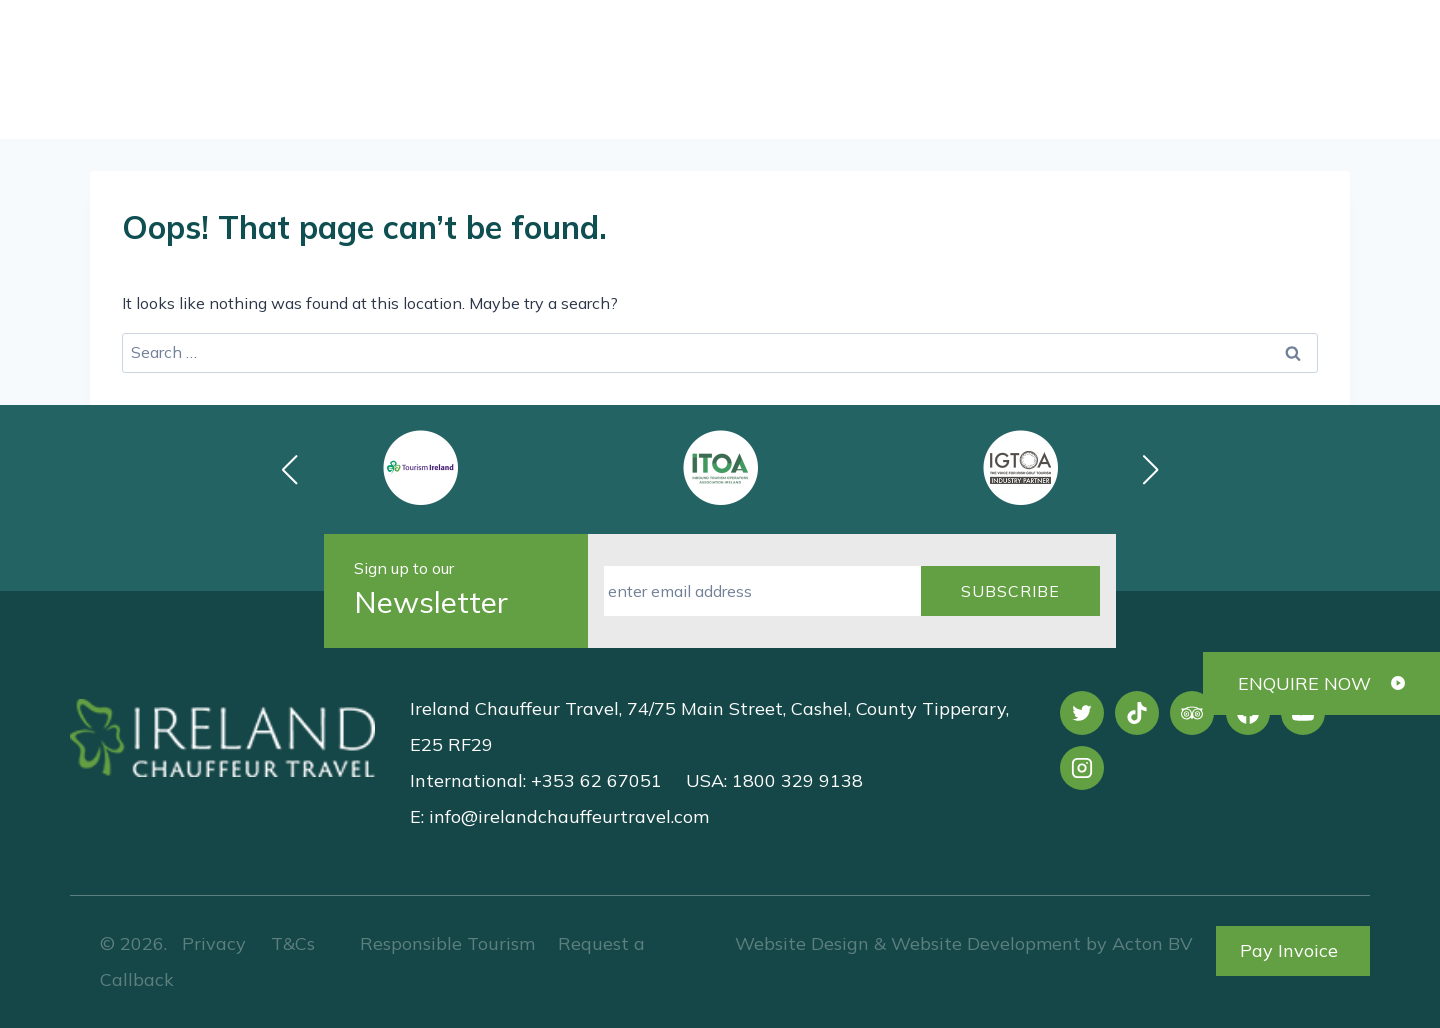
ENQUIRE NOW (1304, 683)
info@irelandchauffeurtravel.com (569, 816)
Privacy (214, 943)
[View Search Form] (1242, 47)
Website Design (802, 943)
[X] (1082, 713)
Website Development (986, 943)
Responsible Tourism (447, 943)
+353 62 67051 (1062, 47)
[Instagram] (1082, 768)
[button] (1151, 470)
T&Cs (290, 943)
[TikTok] (1137, 713)
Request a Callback (1240, 99)
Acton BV (1152, 943)
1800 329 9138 (832, 47)
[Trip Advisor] (1192, 713)
